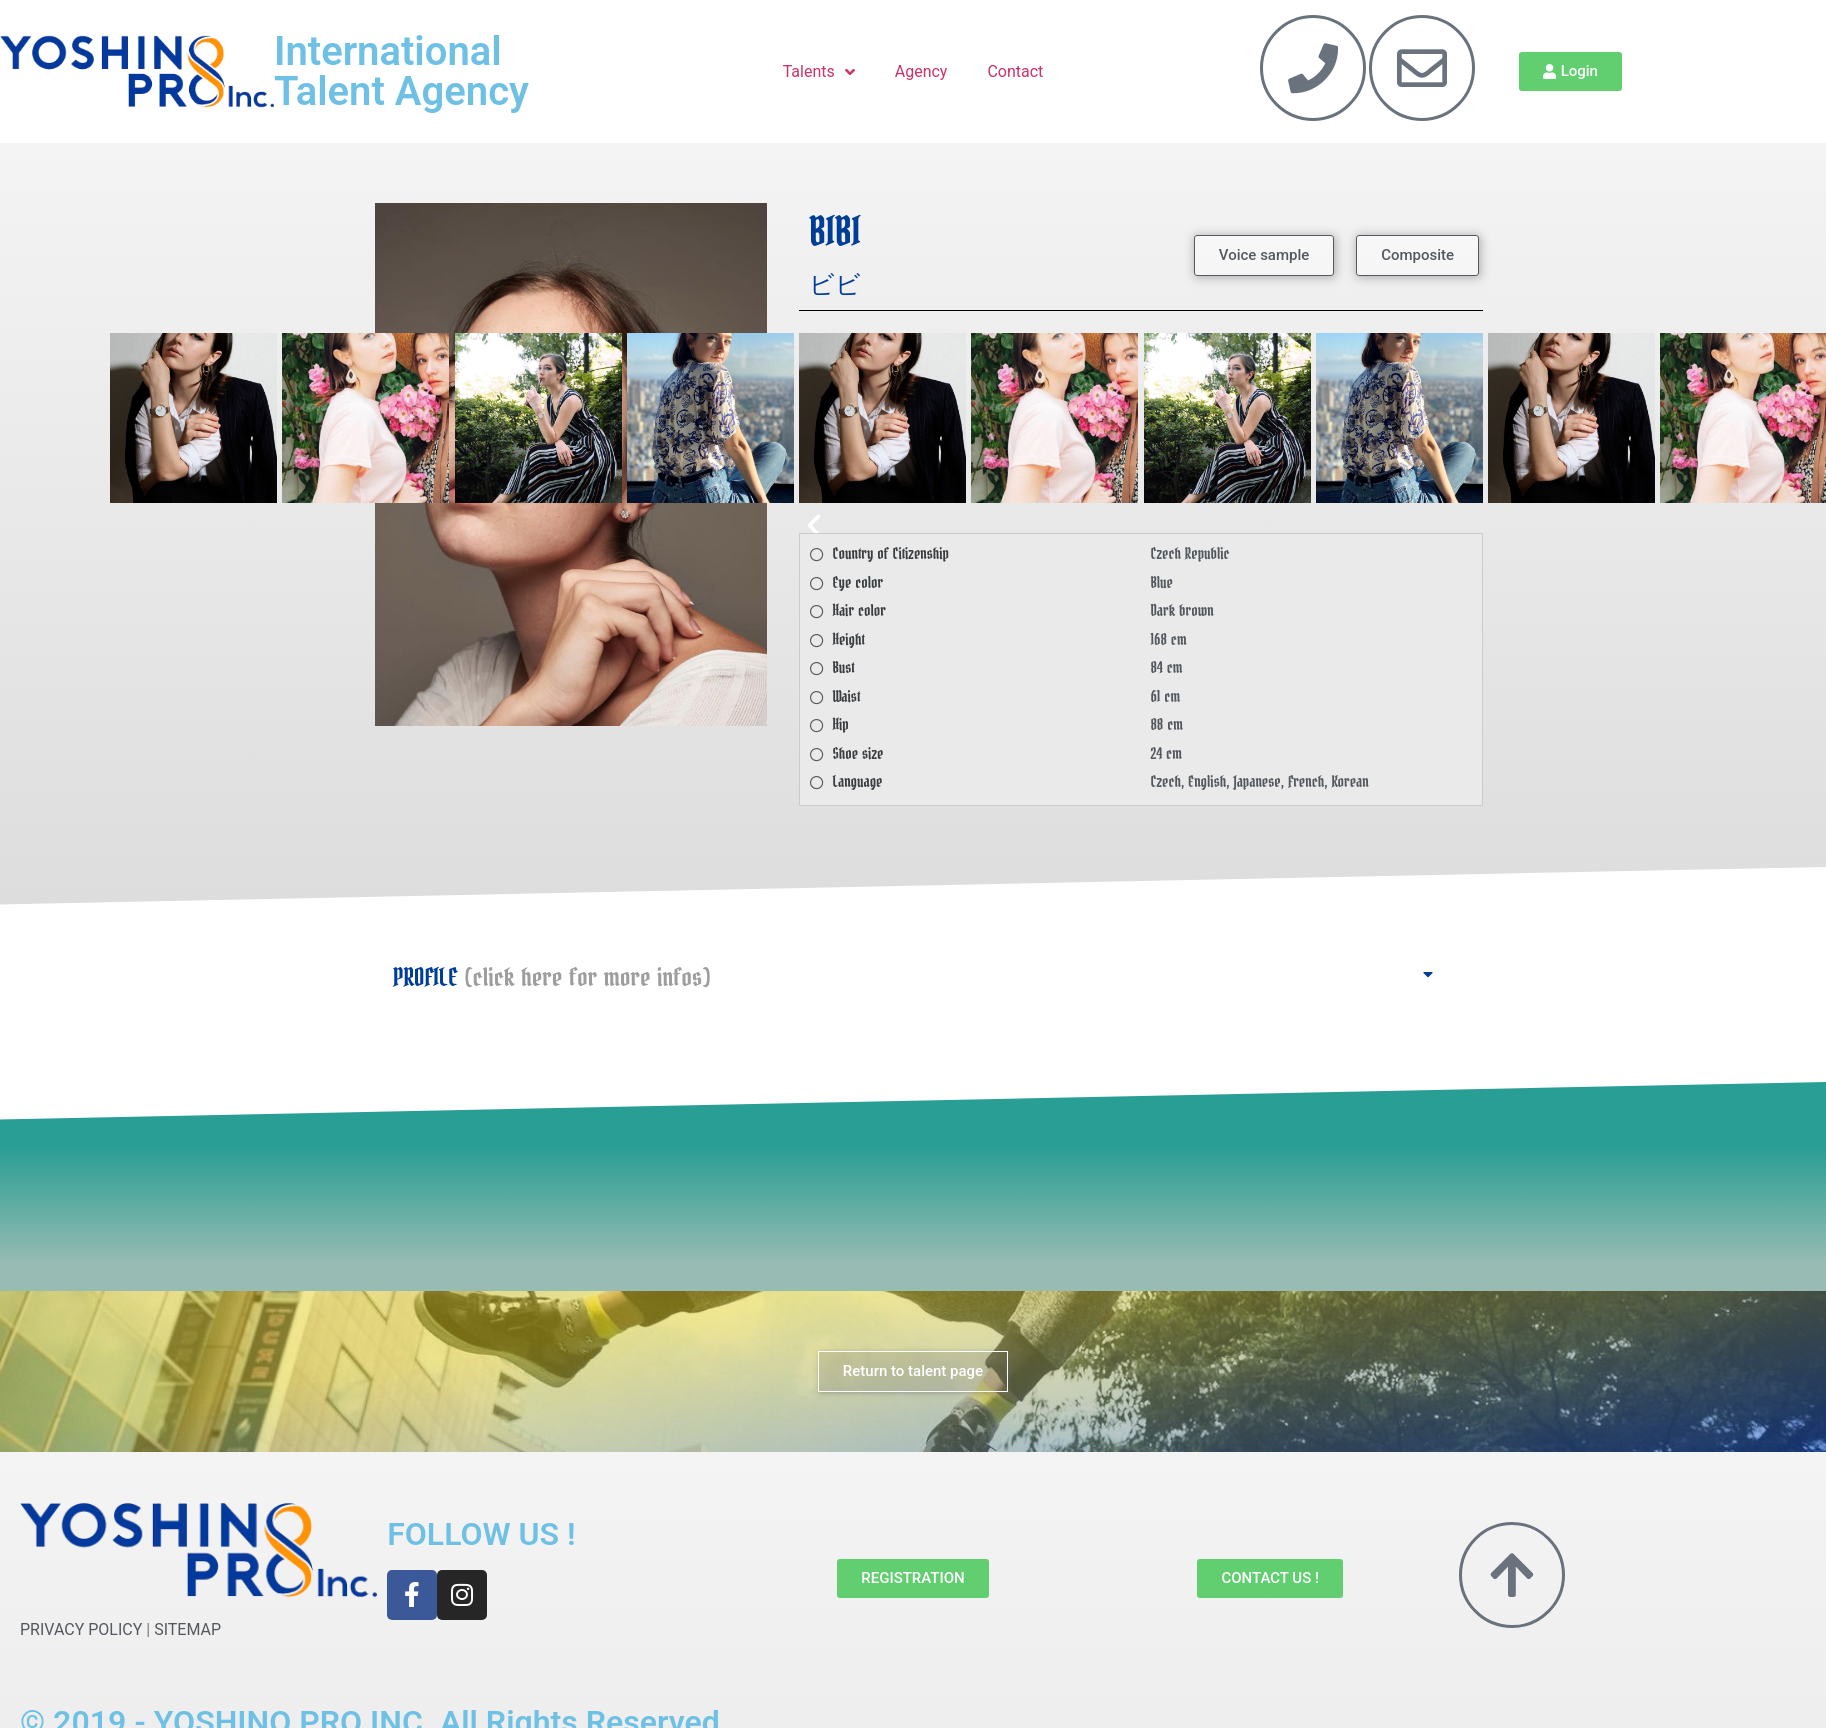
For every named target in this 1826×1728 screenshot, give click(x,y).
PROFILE (551, 978)
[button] (1264, 255)
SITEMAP (187, 1629)
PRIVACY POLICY (81, 1629)
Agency (921, 71)
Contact (1015, 71)
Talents (819, 72)
